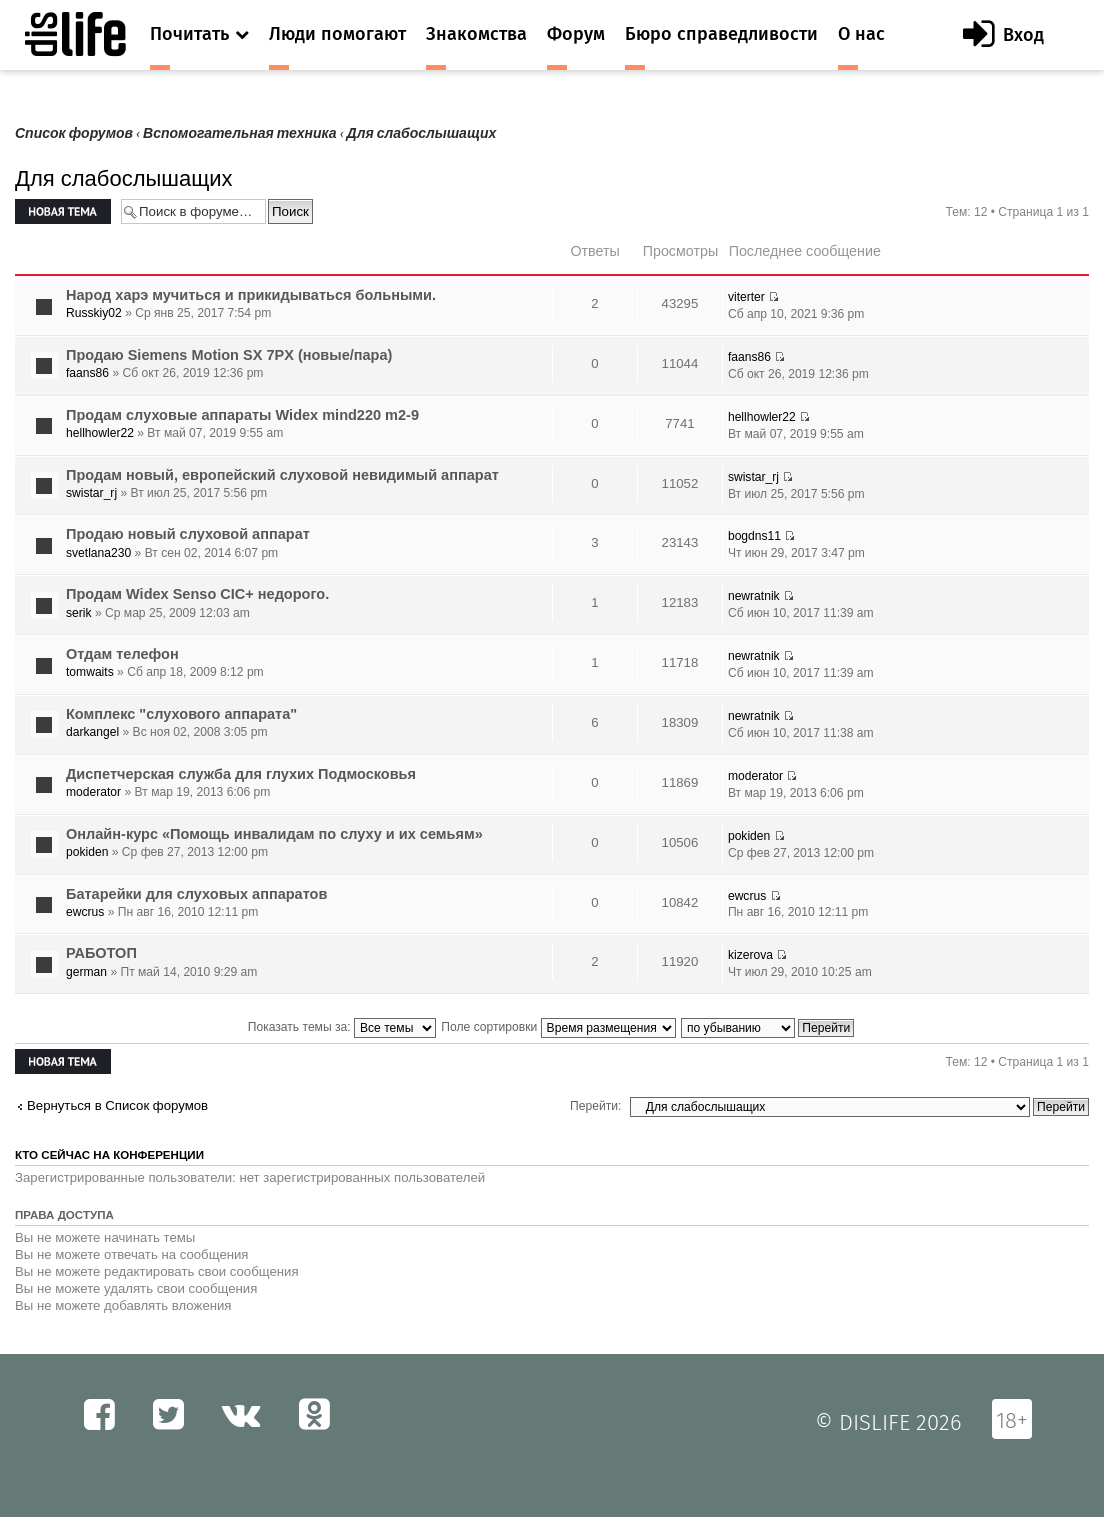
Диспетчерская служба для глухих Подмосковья (241, 774)
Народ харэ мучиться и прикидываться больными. (251, 295)
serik (79, 613)
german (86, 972)
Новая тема (63, 211)
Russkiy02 (94, 313)
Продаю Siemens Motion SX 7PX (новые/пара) (229, 355)
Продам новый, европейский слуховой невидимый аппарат (282, 475)
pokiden (87, 852)
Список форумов (74, 133)
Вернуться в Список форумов (117, 1105)
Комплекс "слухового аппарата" (181, 714)
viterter (746, 297)
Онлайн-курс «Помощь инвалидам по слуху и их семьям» (274, 834)
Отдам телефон (122, 654)
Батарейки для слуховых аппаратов (196, 894)
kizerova (750, 955)
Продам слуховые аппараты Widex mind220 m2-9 (242, 415)
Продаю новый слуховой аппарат (188, 534)
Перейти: (595, 1106)
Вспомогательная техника (240, 133)
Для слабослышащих (422, 133)
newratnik (754, 596)
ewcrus (85, 912)
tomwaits (90, 672)
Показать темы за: (342, 1027)
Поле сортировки (558, 1027)
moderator (93, 792)
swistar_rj (91, 493)
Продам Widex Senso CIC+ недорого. (197, 594)
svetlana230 (98, 553)
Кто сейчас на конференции (109, 1155)
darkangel (92, 732)
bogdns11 (754, 536)
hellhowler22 (100, 433)
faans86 (87, 373)
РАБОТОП (101, 953)
